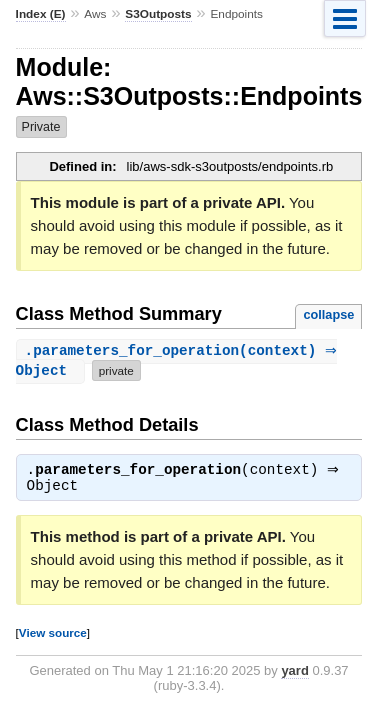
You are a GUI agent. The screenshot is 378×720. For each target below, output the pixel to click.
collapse (328, 314)
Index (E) (41, 14)
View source (53, 635)
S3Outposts (158, 14)
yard (294, 673)
